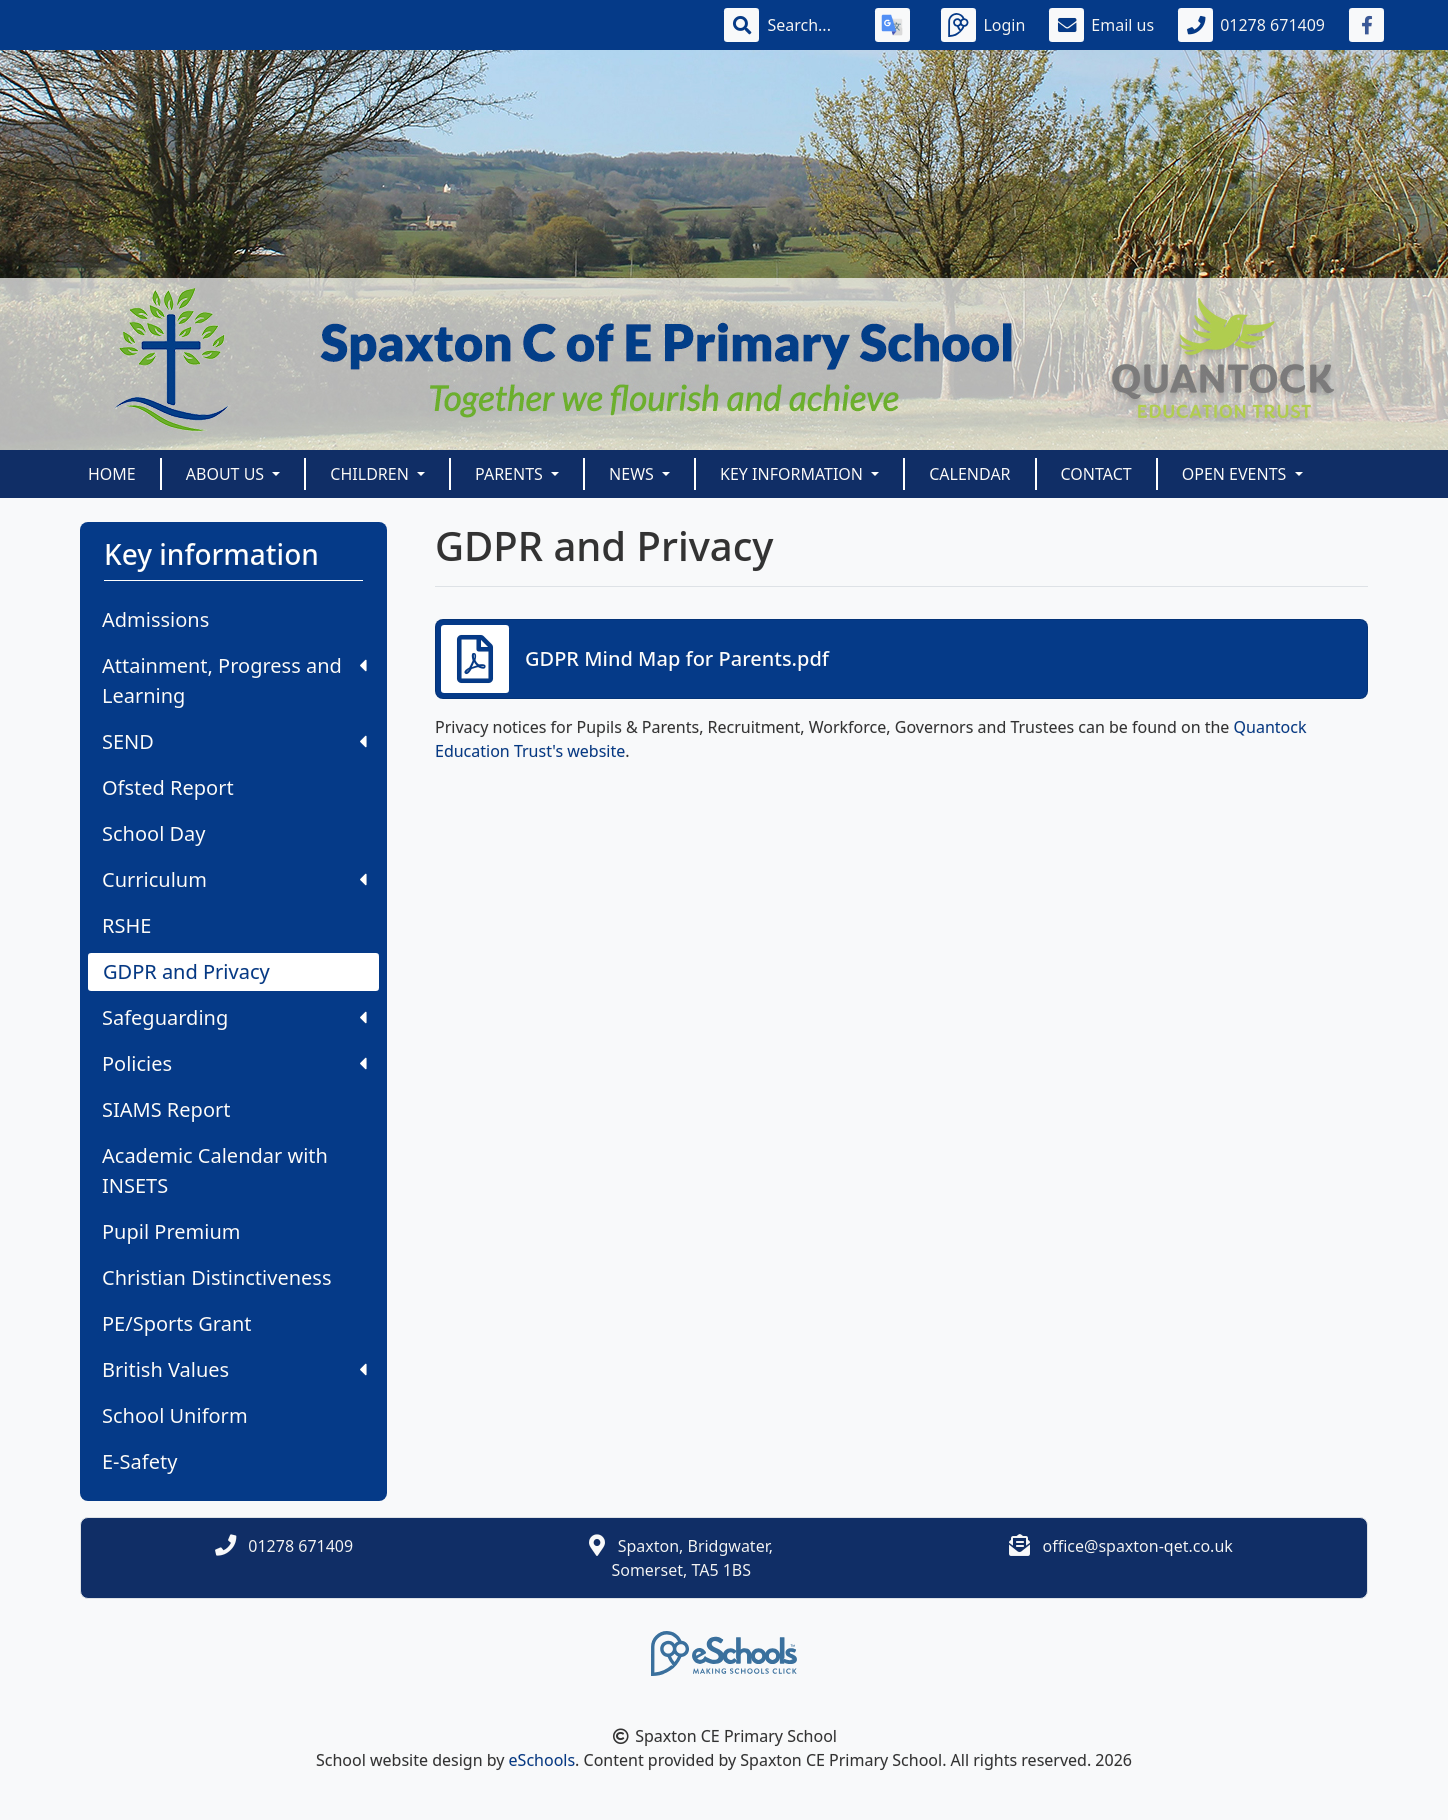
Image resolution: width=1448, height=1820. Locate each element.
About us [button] (227, 474)
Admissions (155, 619)
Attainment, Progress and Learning (234, 680)
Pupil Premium (171, 1231)
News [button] (633, 474)
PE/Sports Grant (177, 1323)
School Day (154, 833)
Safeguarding (234, 1017)
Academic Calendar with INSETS (215, 1170)
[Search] (809, 25)
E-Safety (139, 1461)
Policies (234, 1063)
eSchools (542, 1760)
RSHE (126, 925)
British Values (234, 1369)
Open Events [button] (1236, 474)
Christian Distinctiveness (216, 1277)
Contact (1096, 474)
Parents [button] (511, 474)
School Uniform (175, 1415)
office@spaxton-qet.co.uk (1137, 1546)
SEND (234, 741)
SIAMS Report (166, 1109)
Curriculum (234, 879)
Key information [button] (793, 474)
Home (112, 474)
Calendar (969, 474)
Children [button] (371, 474)
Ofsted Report (168, 787)
